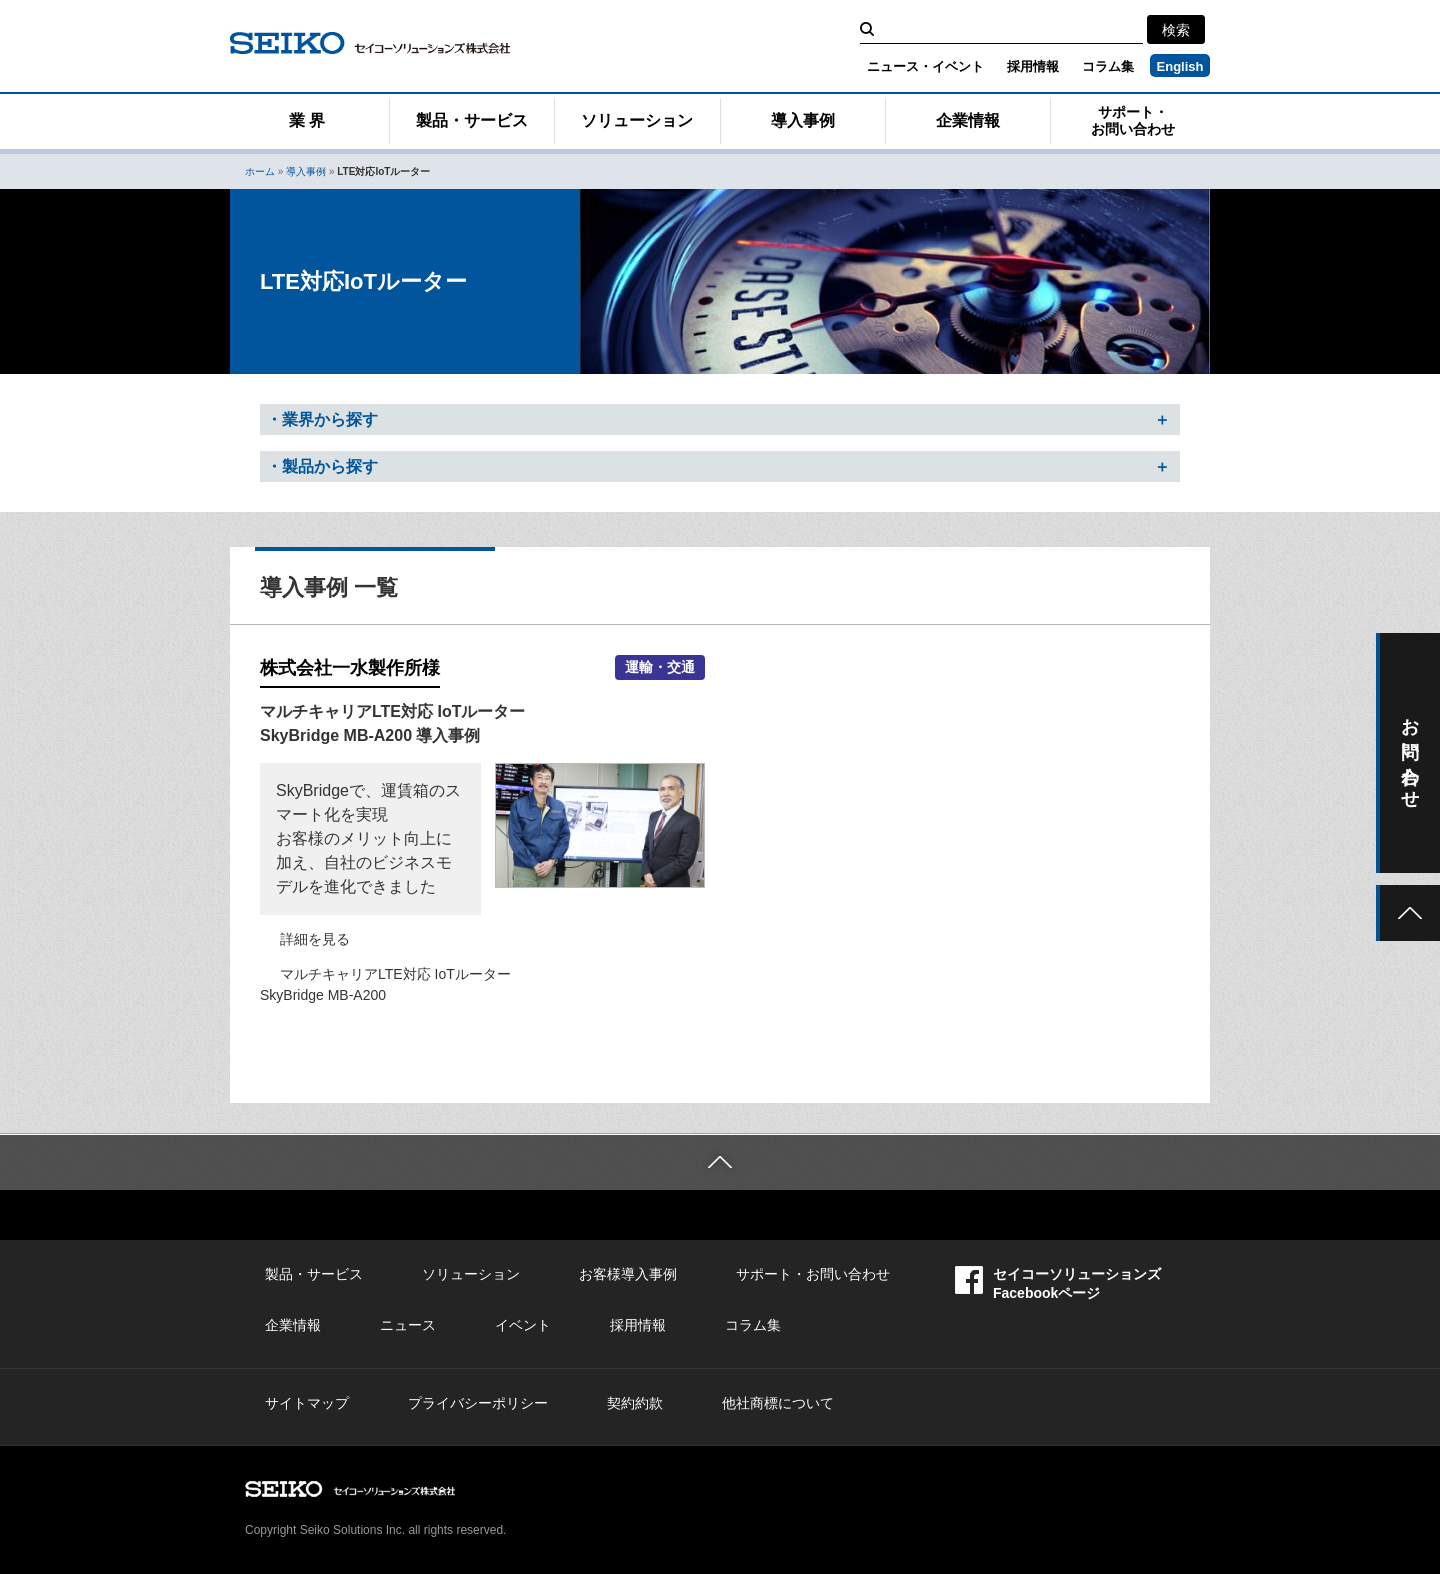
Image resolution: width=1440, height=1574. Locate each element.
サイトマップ (307, 1403)
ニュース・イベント (925, 66)
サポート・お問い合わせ (1133, 120)
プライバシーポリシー (478, 1403)
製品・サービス (472, 120)
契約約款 (635, 1403)
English (1180, 66)
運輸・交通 (660, 667)
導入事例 (803, 120)
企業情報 (968, 120)
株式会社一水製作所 (350, 668)
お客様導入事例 (628, 1274)
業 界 (307, 120)
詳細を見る (315, 939)
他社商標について (778, 1403)
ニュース (408, 1325)
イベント (523, 1325)
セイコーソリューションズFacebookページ (1058, 1283)
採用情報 (1033, 66)
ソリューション (637, 120)
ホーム (260, 171)
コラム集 (1108, 66)
